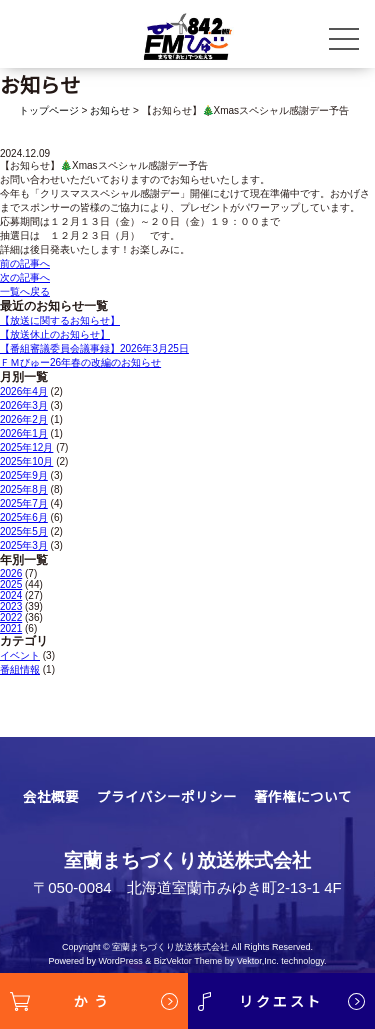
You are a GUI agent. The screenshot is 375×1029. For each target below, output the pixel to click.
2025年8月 (24, 489)
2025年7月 (24, 503)
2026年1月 (24, 433)
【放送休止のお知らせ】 (55, 334)
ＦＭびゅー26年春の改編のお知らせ (80, 362)
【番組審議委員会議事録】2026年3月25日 (94, 348)
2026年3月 (24, 405)
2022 (11, 617)
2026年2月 (24, 419)
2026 (11, 573)
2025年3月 (24, 545)
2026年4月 (24, 391)
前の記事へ (25, 263)
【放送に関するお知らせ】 (60, 320)
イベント (20, 655)
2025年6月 (24, 517)
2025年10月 (26, 461)
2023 (11, 606)
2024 (11, 595)
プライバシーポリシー (167, 796)
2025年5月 (24, 531)
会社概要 (51, 796)
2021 (11, 628)
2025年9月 (24, 475)
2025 (11, 584)
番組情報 (20, 669)
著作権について (303, 796)
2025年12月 (26, 447)
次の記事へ (25, 277)
